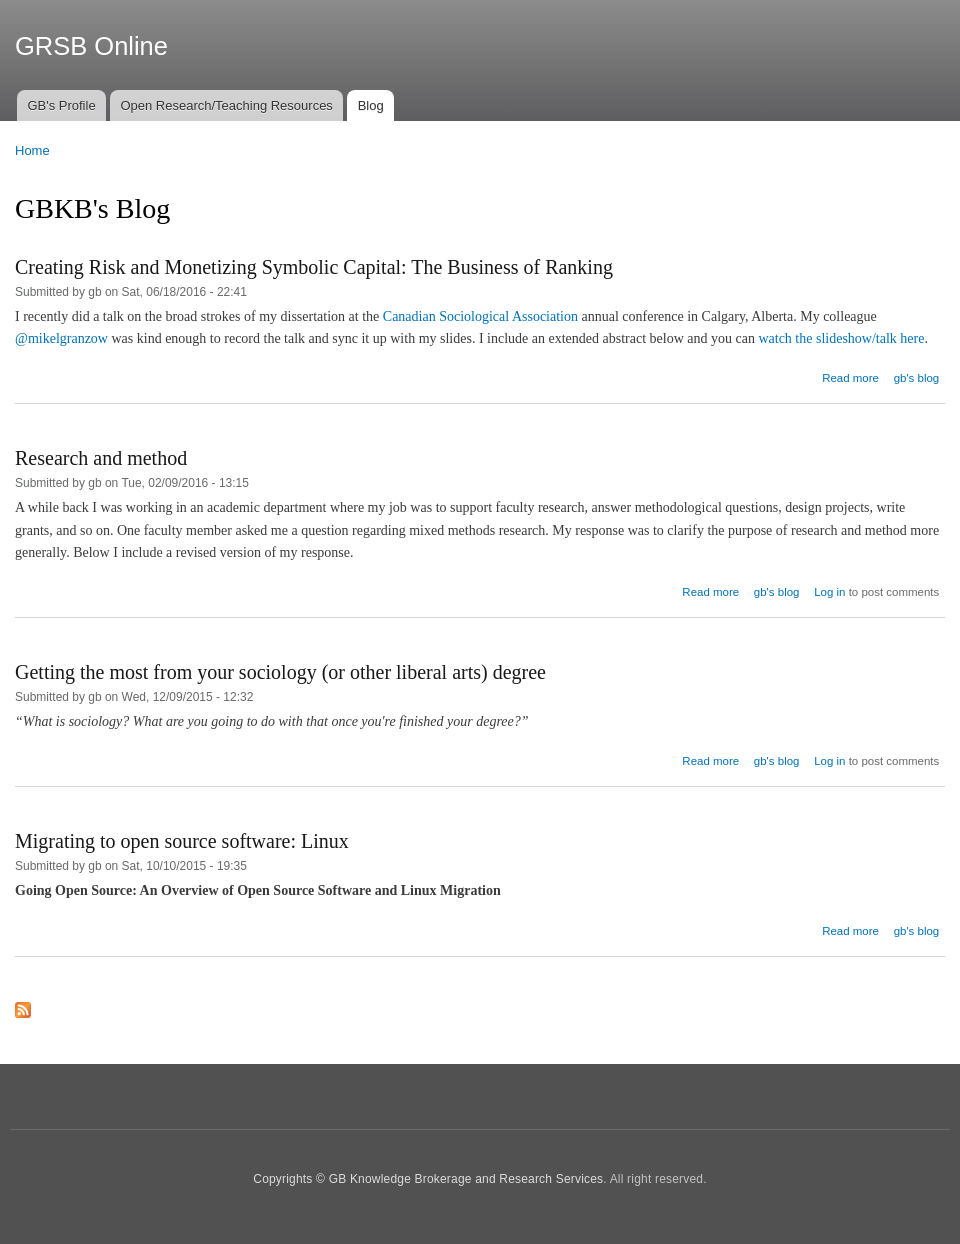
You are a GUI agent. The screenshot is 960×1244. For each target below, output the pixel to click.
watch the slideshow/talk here (841, 338)
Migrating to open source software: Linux (182, 841)
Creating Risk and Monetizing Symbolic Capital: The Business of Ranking (314, 267)
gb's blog (917, 378)
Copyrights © (290, 1179)
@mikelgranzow (61, 338)
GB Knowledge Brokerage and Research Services (466, 1179)
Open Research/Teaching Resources (226, 105)
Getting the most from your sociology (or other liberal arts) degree (280, 672)
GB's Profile (61, 105)
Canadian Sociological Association (480, 316)
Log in (829, 592)
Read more (850, 378)
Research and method (101, 458)
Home (32, 150)
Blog (371, 105)
